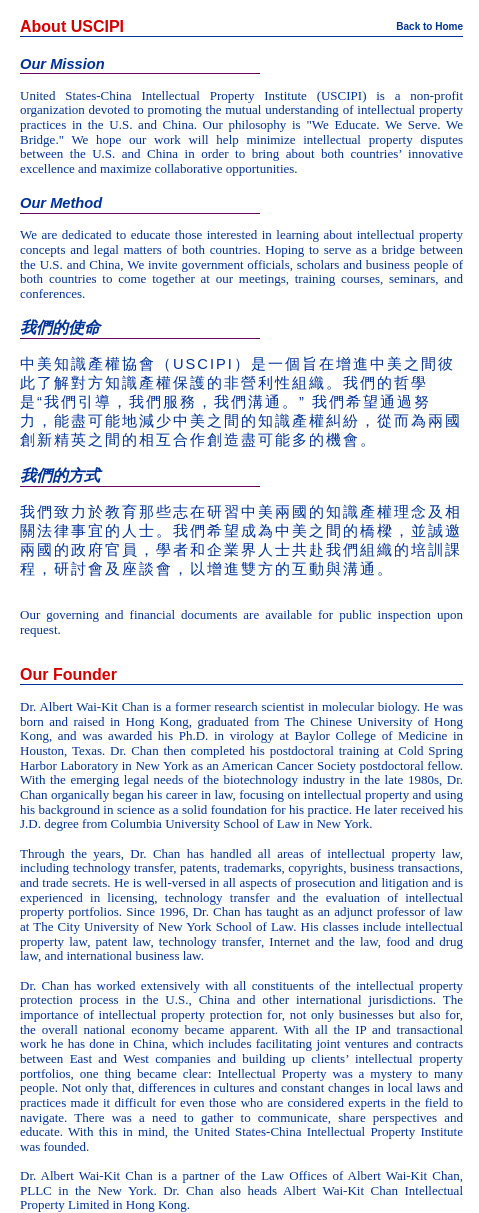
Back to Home (429, 26)
